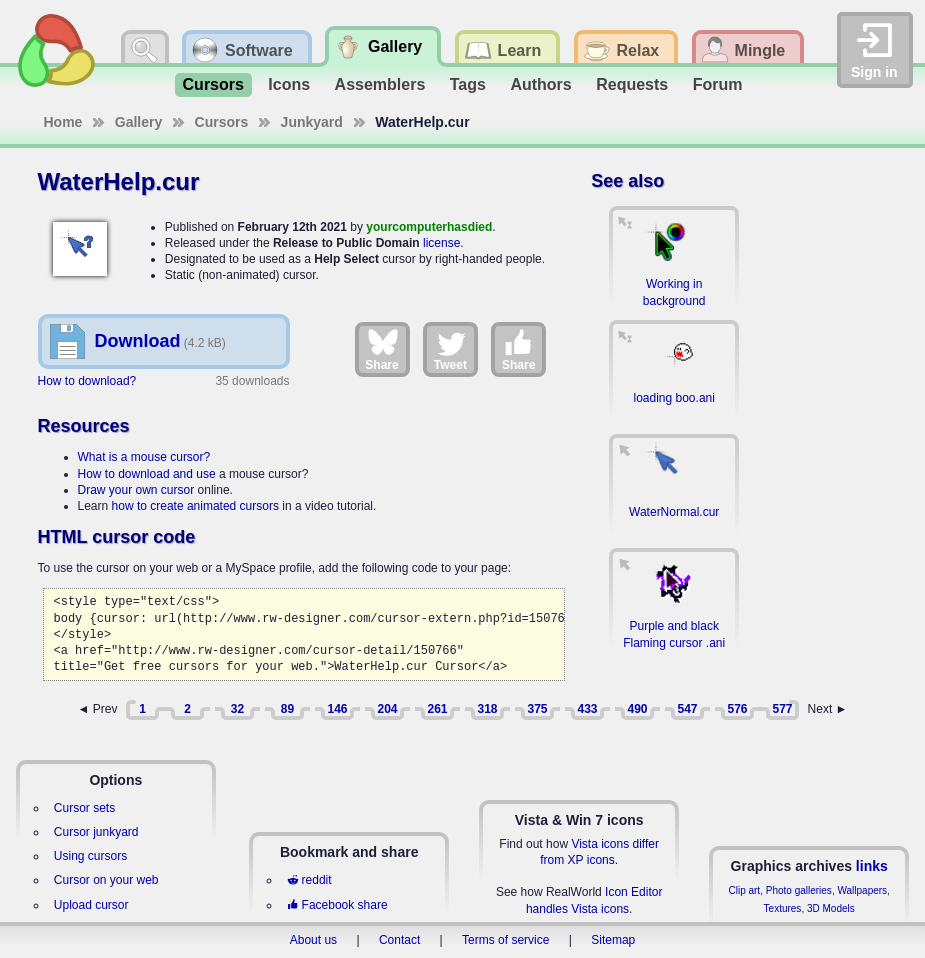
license (441, 243)
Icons (289, 84)
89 (287, 709)
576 (737, 709)
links (872, 866)
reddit (309, 880)
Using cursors (90, 856)
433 (587, 709)
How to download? (87, 381)
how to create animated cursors (195, 506)
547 (687, 709)
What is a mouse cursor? (144, 457)
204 (387, 709)
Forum (718, 84)
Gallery (138, 122)
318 (487, 709)
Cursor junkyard (96, 832)
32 (237, 709)
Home (63, 122)
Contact (399, 940)
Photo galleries (799, 890)
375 (537, 709)
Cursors (213, 84)
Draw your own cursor (136, 490)
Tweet (450, 349)
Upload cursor (91, 905)
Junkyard (312, 122)
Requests (632, 84)
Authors (540, 84)
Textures (783, 908)
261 (437, 709)
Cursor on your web (106, 880)
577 (782, 709)
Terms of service (505, 940)
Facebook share (337, 905)
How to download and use (147, 474)
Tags (468, 84)
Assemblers (380, 84)
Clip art (744, 890)
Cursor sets (84, 808)
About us (313, 940)
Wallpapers (862, 890)
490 (637, 709)
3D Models (831, 908)
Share (381, 349)
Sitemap (613, 940)
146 (337, 709)
